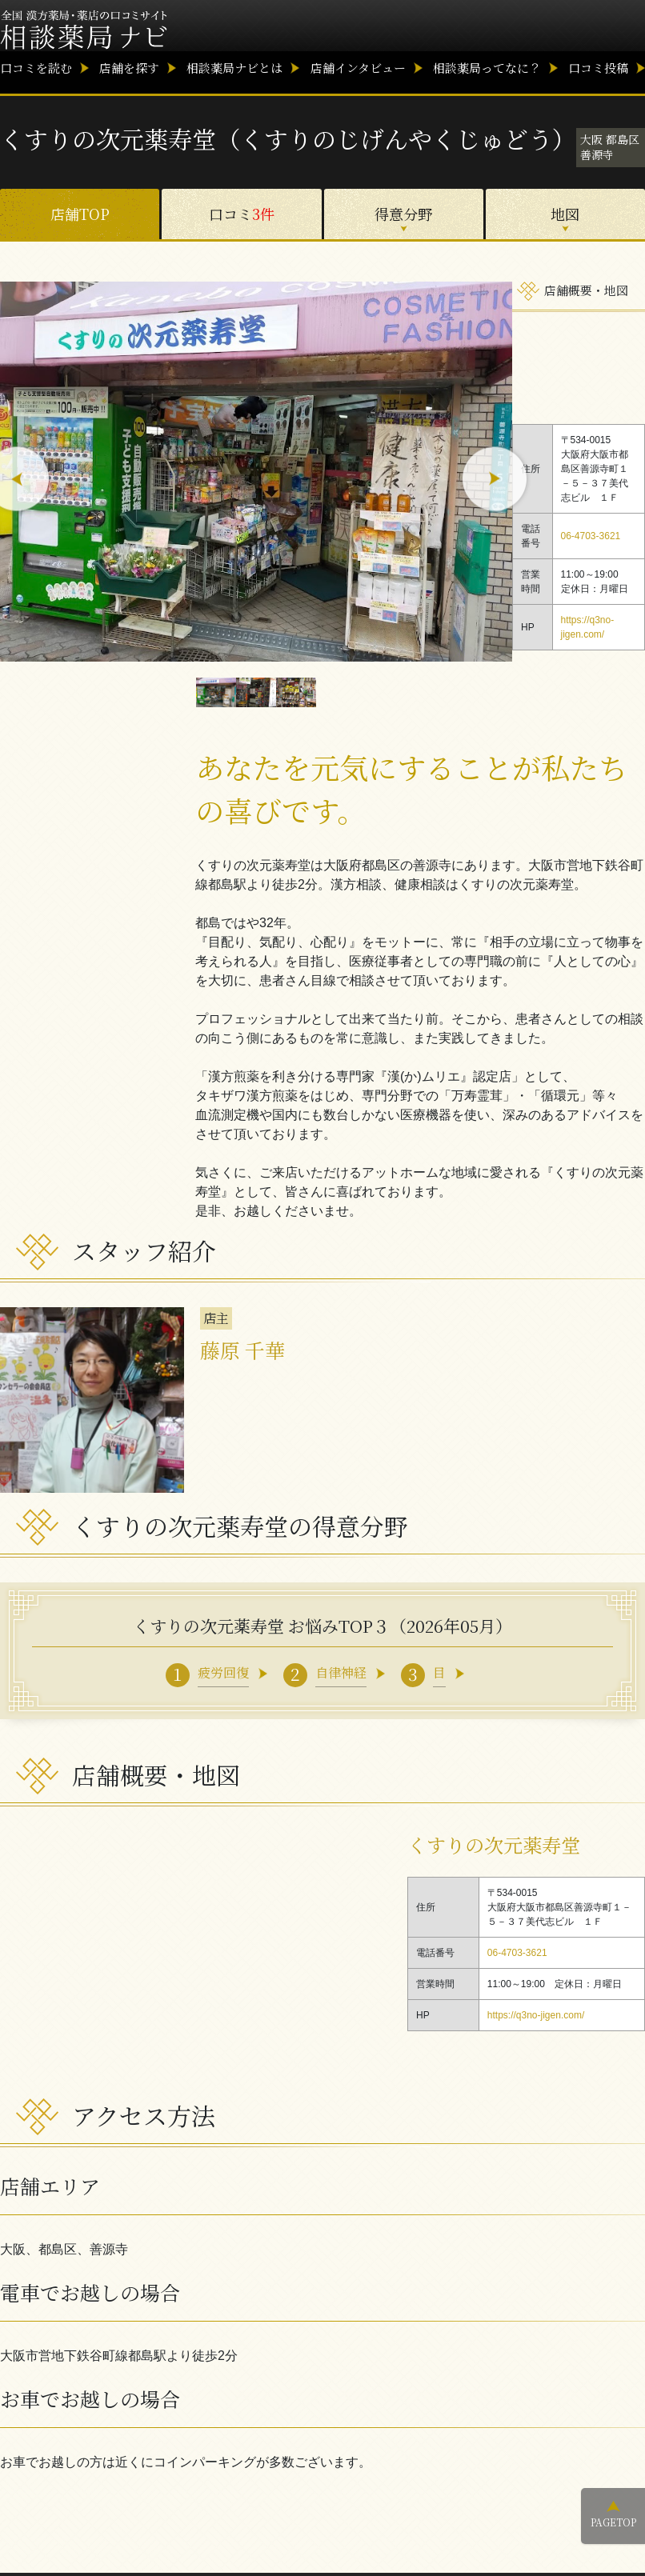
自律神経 (341, 1672)
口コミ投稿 (598, 67)
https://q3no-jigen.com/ (535, 2015)
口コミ (241, 213)
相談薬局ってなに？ (487, 67)
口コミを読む (36, 67)
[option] (256, 472)
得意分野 (403, 213)
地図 (565, 213)
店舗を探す (129, 67)
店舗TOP (80, 213)
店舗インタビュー (358, 67)
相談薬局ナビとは (234, 67)
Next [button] (495, 479)
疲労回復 (223, 1672)
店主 (216, 1318)
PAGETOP (613, 2522)
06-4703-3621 (591, 536)
